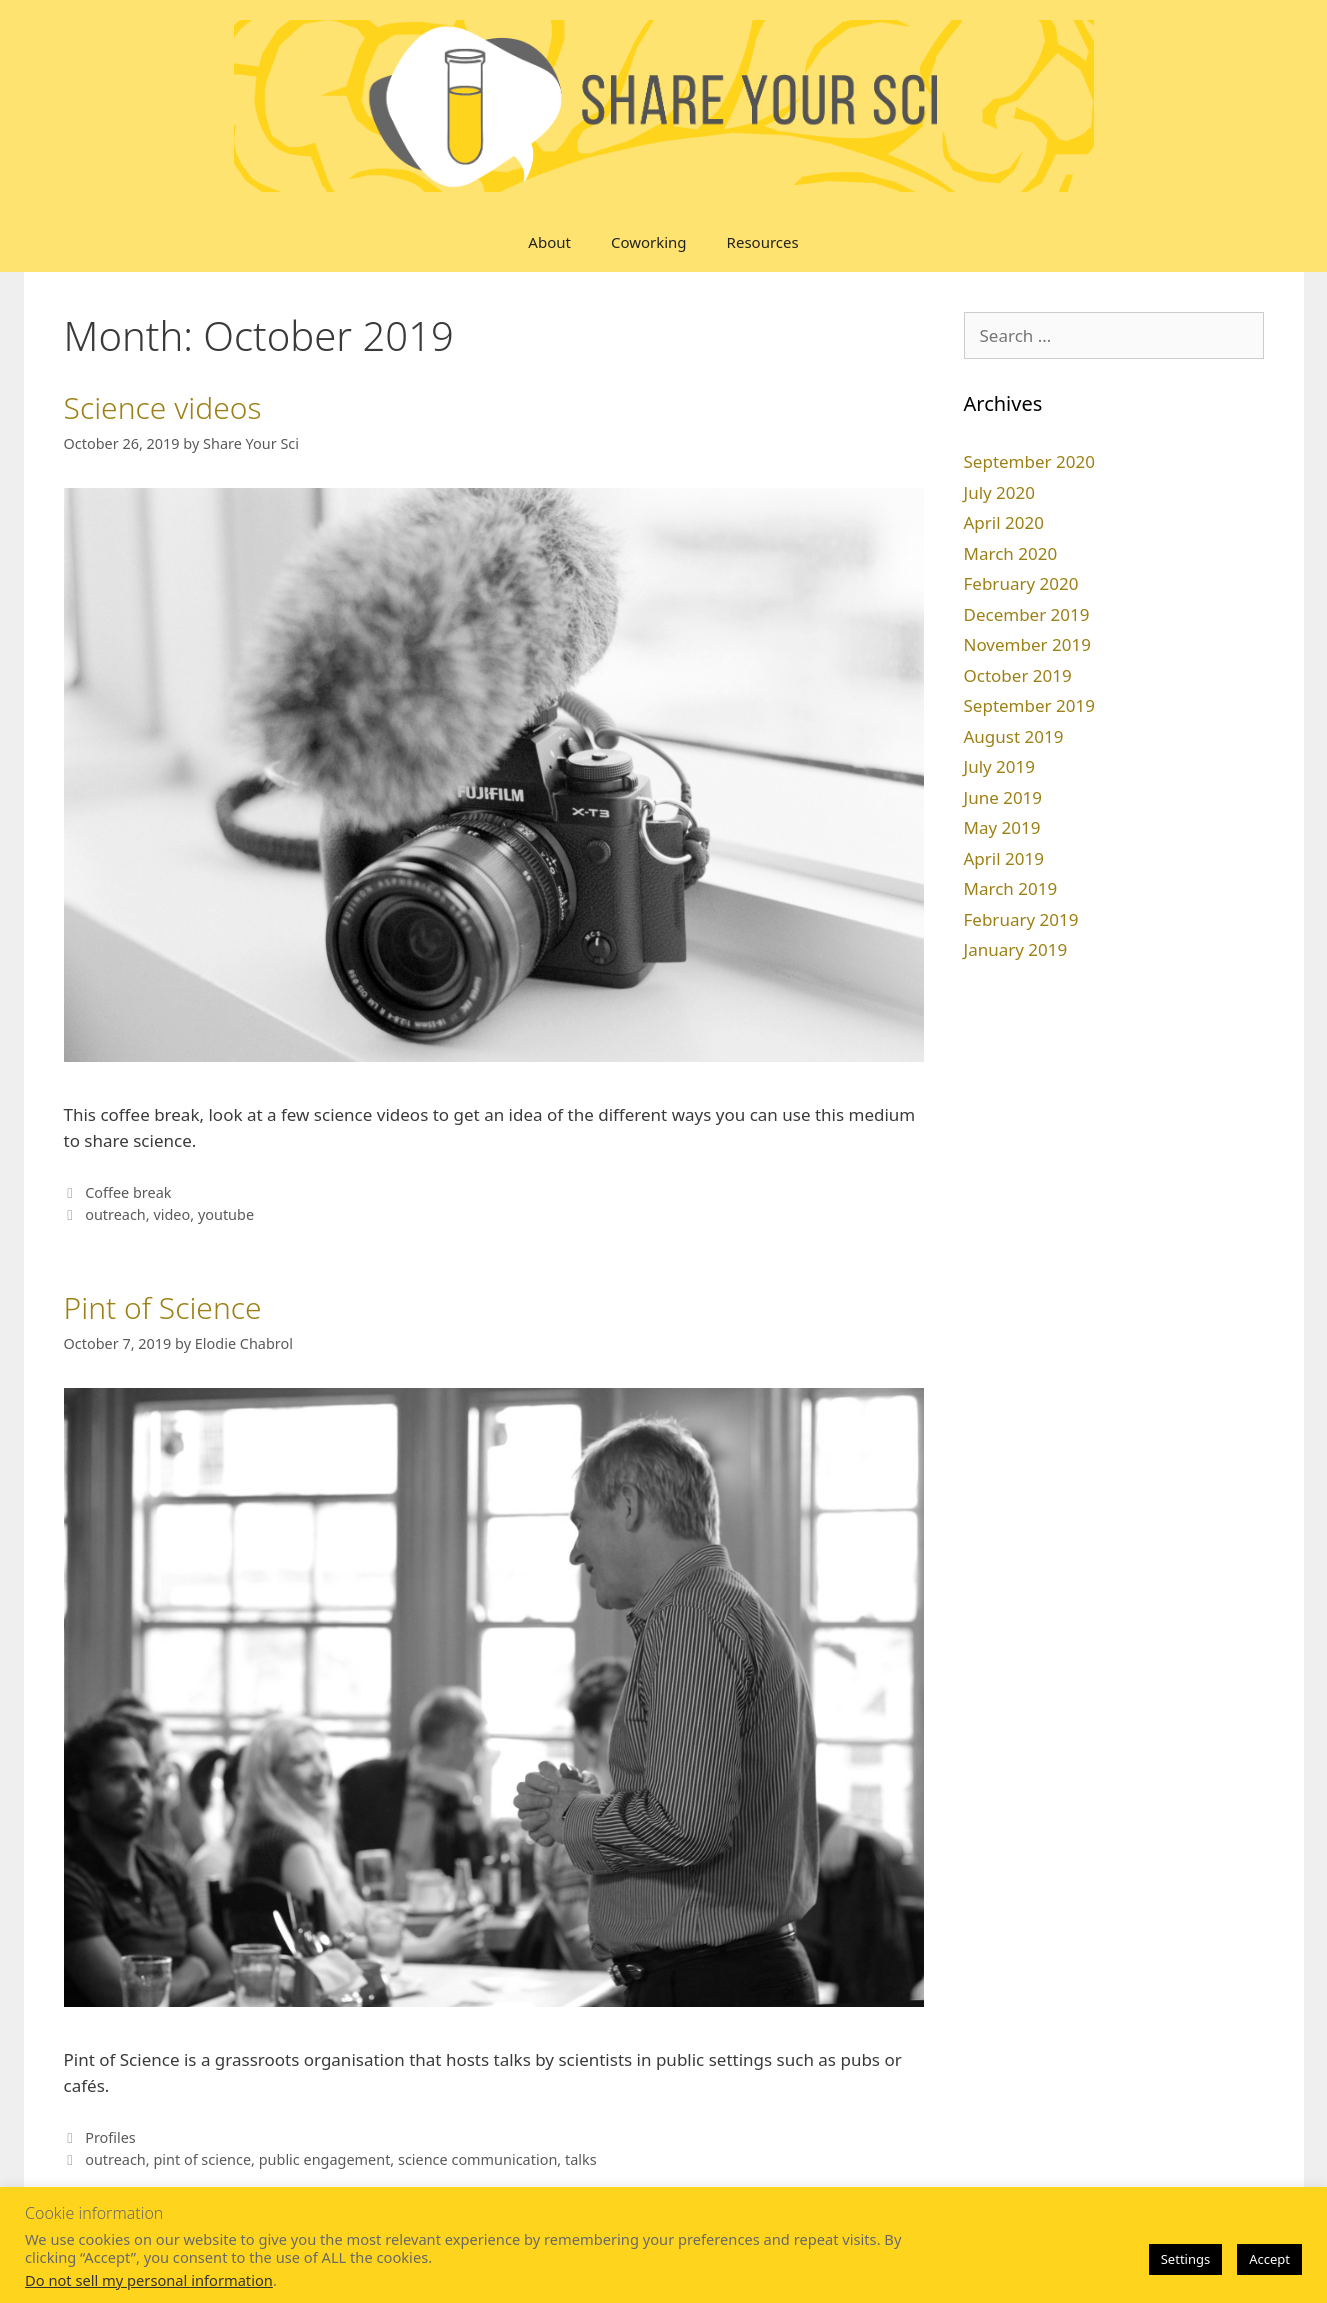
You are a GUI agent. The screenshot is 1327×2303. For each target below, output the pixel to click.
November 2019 (1027, 644)
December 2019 (1027, 614)
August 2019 (1014, 736)
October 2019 (1018, 675)
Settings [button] (1185, 2259)
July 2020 (1000, 492)
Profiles (110, 2137)
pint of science (202, 2159)
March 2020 (1011, 553)
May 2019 (1002, 827)
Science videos (163, 407)
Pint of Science (163, 1307)
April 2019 (1004, 858)
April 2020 (1004, 522)
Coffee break (128, 1192)
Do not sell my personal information (149, 2280)
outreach (115, 1214)
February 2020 (1021, 583)
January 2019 (1016, 949)
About (549, 242)
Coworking (649, 242)
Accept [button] (1269, 2259)
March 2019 (1011, 888)
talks (581, 2159)
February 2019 (1021, 919)
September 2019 (1029, 705)
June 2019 (1003, 797)
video (171, 1214)
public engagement (325, 2159)
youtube (226, 1214)
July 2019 (1000, 766)
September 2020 (1029, 461)
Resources (763, 242)
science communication (477, 2159)
